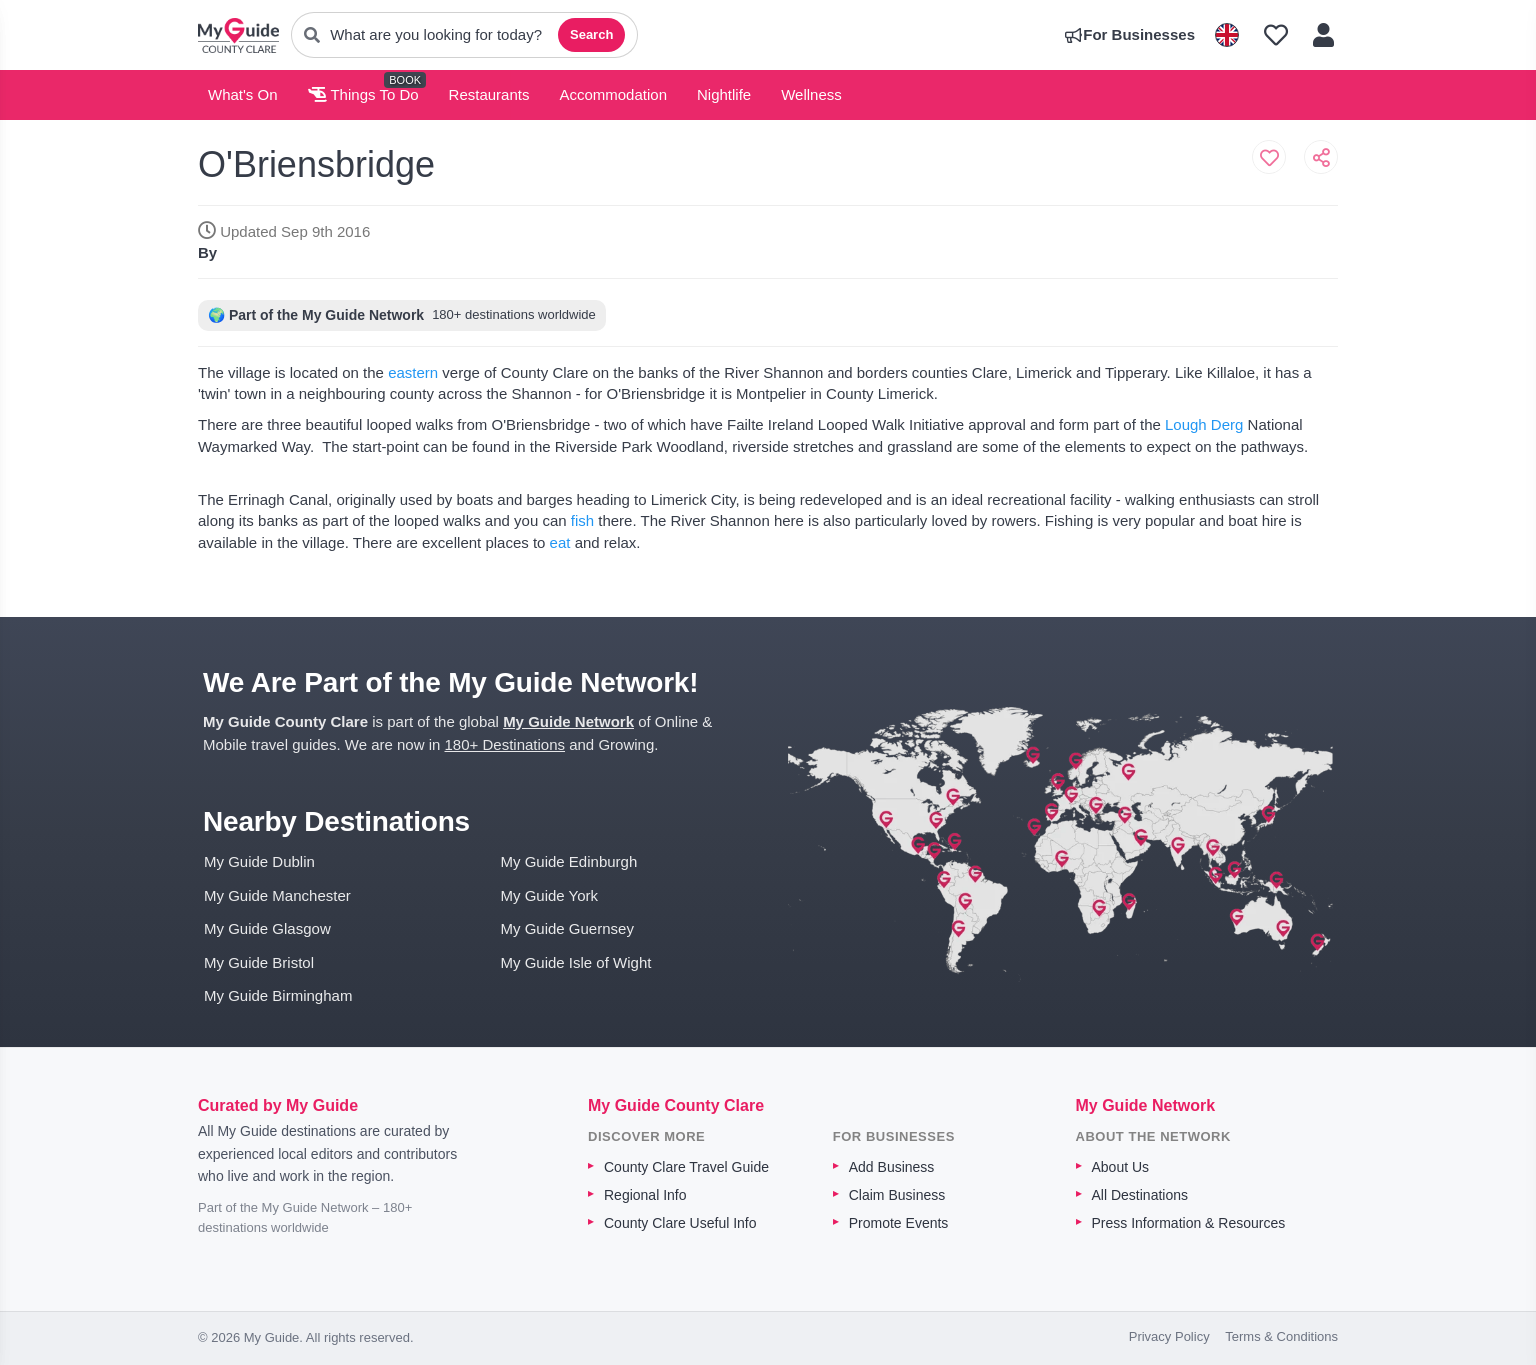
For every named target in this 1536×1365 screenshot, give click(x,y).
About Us (1121, 1167)
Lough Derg (1204, 424)
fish (581, 520)
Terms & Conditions (1281, 1336)
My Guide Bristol (259, 962)
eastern (413, 372)
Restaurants (489, 94)
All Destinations (1140, 1195)
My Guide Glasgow (267, 928)
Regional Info (645, 1195)
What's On (243, 94)
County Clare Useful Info (680, 1223)
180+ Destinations (505, 744)
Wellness (811, 94)
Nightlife (724, 94)
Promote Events (899, 1223)
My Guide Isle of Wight (576, 962)
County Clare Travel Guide (686, 1167)
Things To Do (363, 94)
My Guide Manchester (277, 895)
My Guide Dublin (259, 861)
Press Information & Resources (1189, 1223)
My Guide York (550, 895)
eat (560, 542)
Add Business (892, 1167)
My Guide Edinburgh (569, 861)
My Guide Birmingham (278, 995)
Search (591, 34)
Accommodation (613, 94)
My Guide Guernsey (567, 928)
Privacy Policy (1169, 1336)
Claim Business (897, 1195)
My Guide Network (568, 721)
